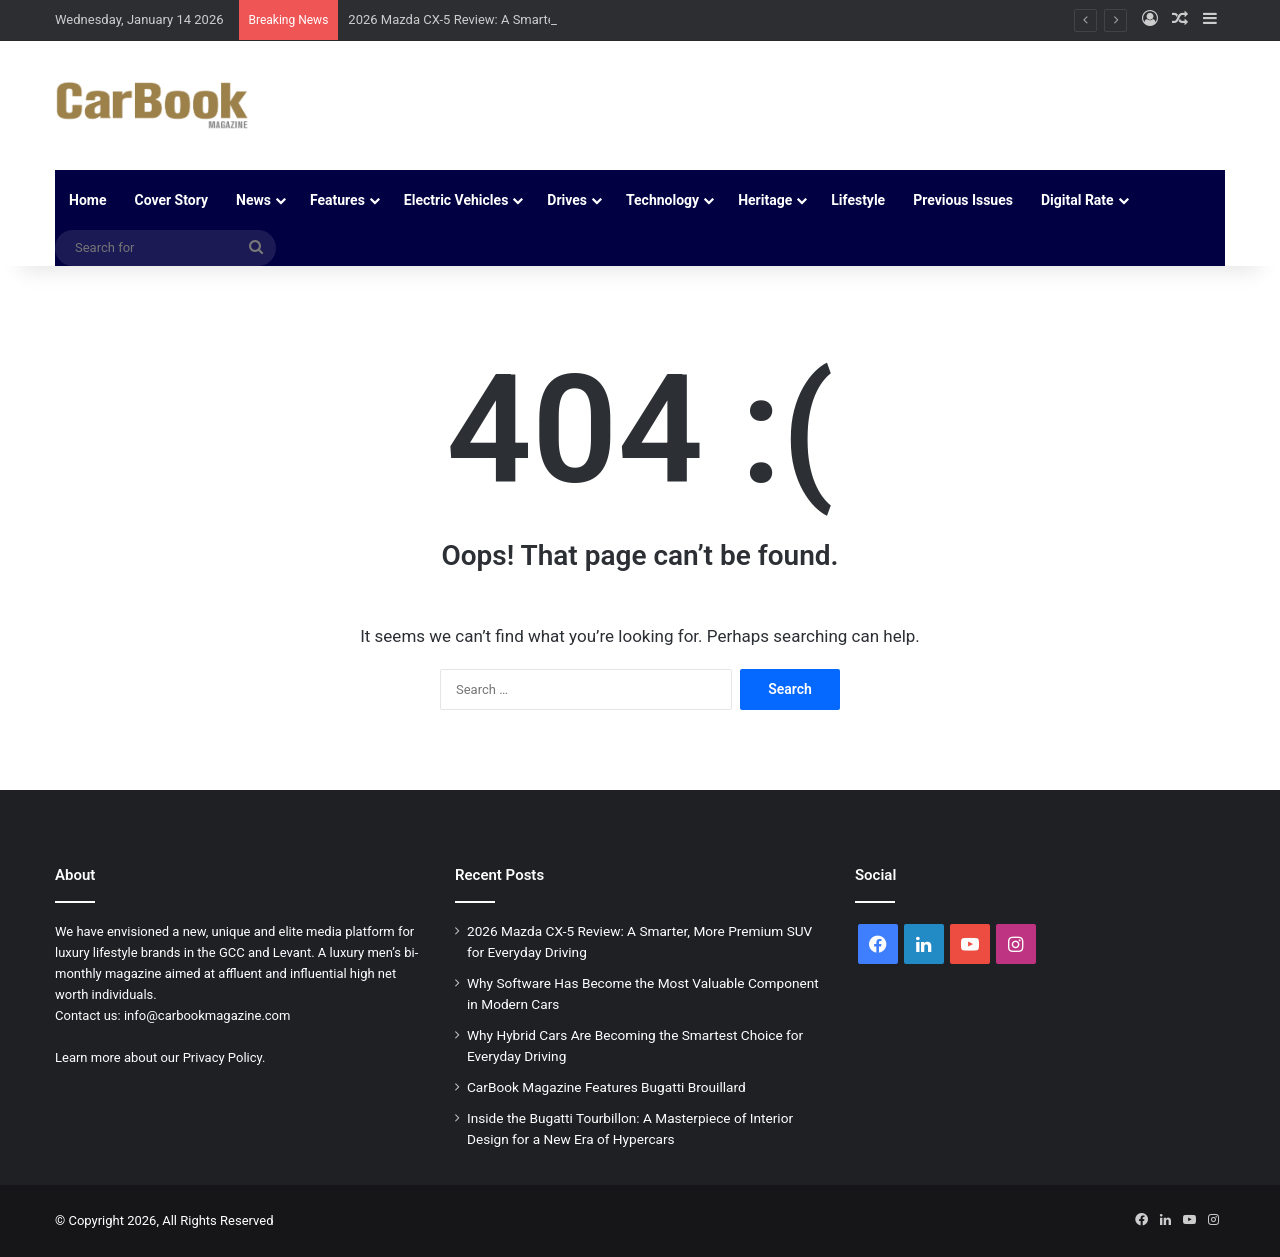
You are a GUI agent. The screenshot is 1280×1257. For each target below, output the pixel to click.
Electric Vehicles (456, 200)
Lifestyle (858, 200)
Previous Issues (963, 200)
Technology (662, 200)
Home (87, 200)
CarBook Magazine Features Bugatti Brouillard (606, 1087)
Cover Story (171, 200)
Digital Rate (1077, 200)
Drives (567, 200)
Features (337, 200)
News (253, 200)
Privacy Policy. (224, 1057)
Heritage (765, 200)
